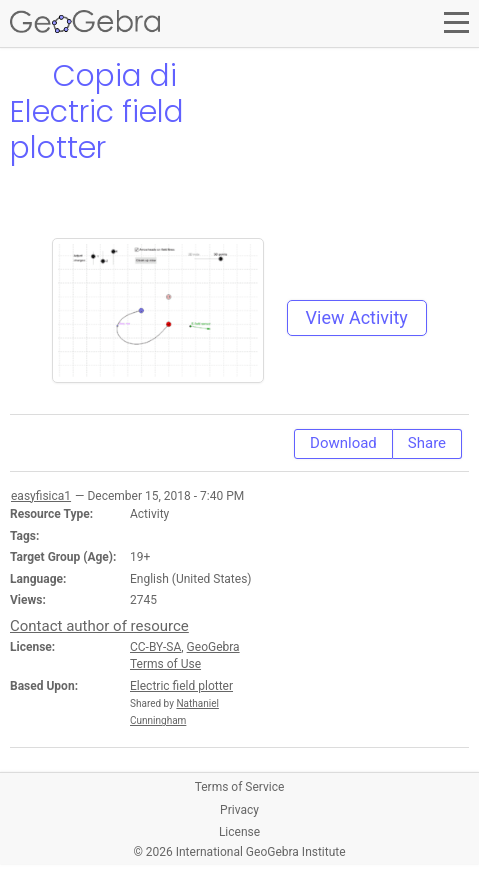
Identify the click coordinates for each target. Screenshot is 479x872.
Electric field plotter (181, 686)
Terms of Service (240, 787)
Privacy (239, 810)
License (239, 832)
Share (427, 443)
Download (343, 443)
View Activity (357, 317)
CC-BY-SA (155, 647)
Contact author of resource (99, 626)
